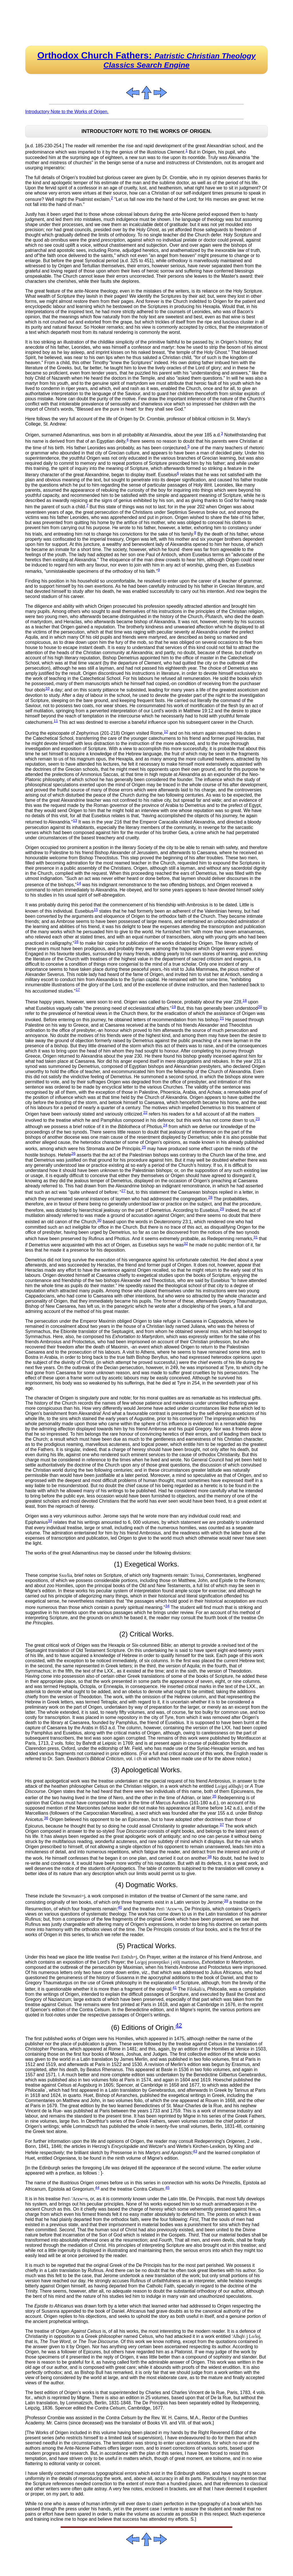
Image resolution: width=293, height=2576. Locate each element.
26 (73, 1153)
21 (222, 1018)
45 (167, 2187)
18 (245, 1000)
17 (78, 989)
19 (174, 1007)
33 (50, 1521)
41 (175, 1987)
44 (97, 2187)
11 (56, 721)
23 (258, 1119)
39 (226, 1901)
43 (195, 2151)
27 (123, 1191)
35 (214, 1796)
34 (167, 1606)
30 (99, 1220)
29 (222, 1209)
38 (209, 1856)
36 (46, 1818)
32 (186, 1243)
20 (260, 1007)
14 (79, 883)
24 (165, 1125)
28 (210, 1197)
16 (76, 942)
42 (179, 2025)
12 (166, 732)
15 (96, 909)
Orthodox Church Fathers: (146, 59)
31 (256, 1237)
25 (144, 1147)
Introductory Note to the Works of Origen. (66, 111)
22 (145, 1112)
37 (222, 1824)
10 (47, 688)
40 (120, 1907)
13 (75, 820)
